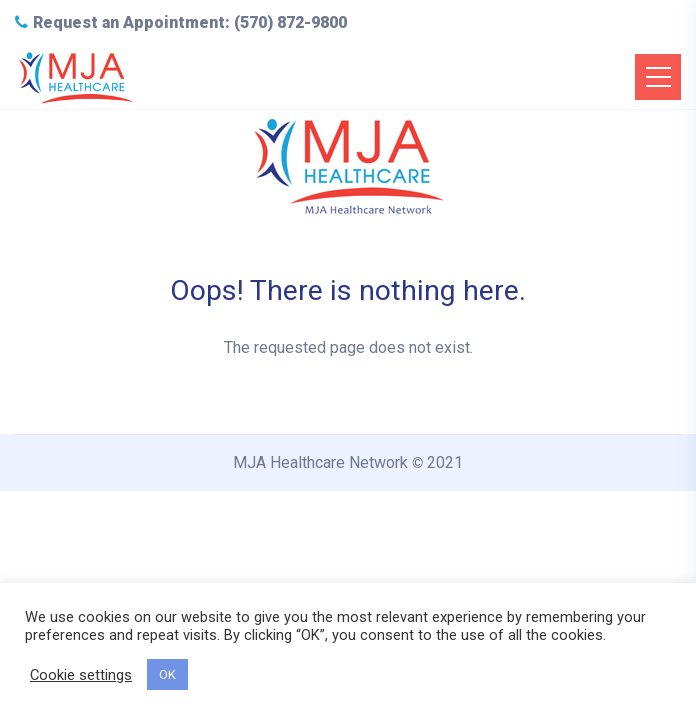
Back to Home (348, 421)
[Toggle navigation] (658, 77)
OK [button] (167, 674)
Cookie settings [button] (81, 675)
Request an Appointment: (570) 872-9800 (181, 22)
